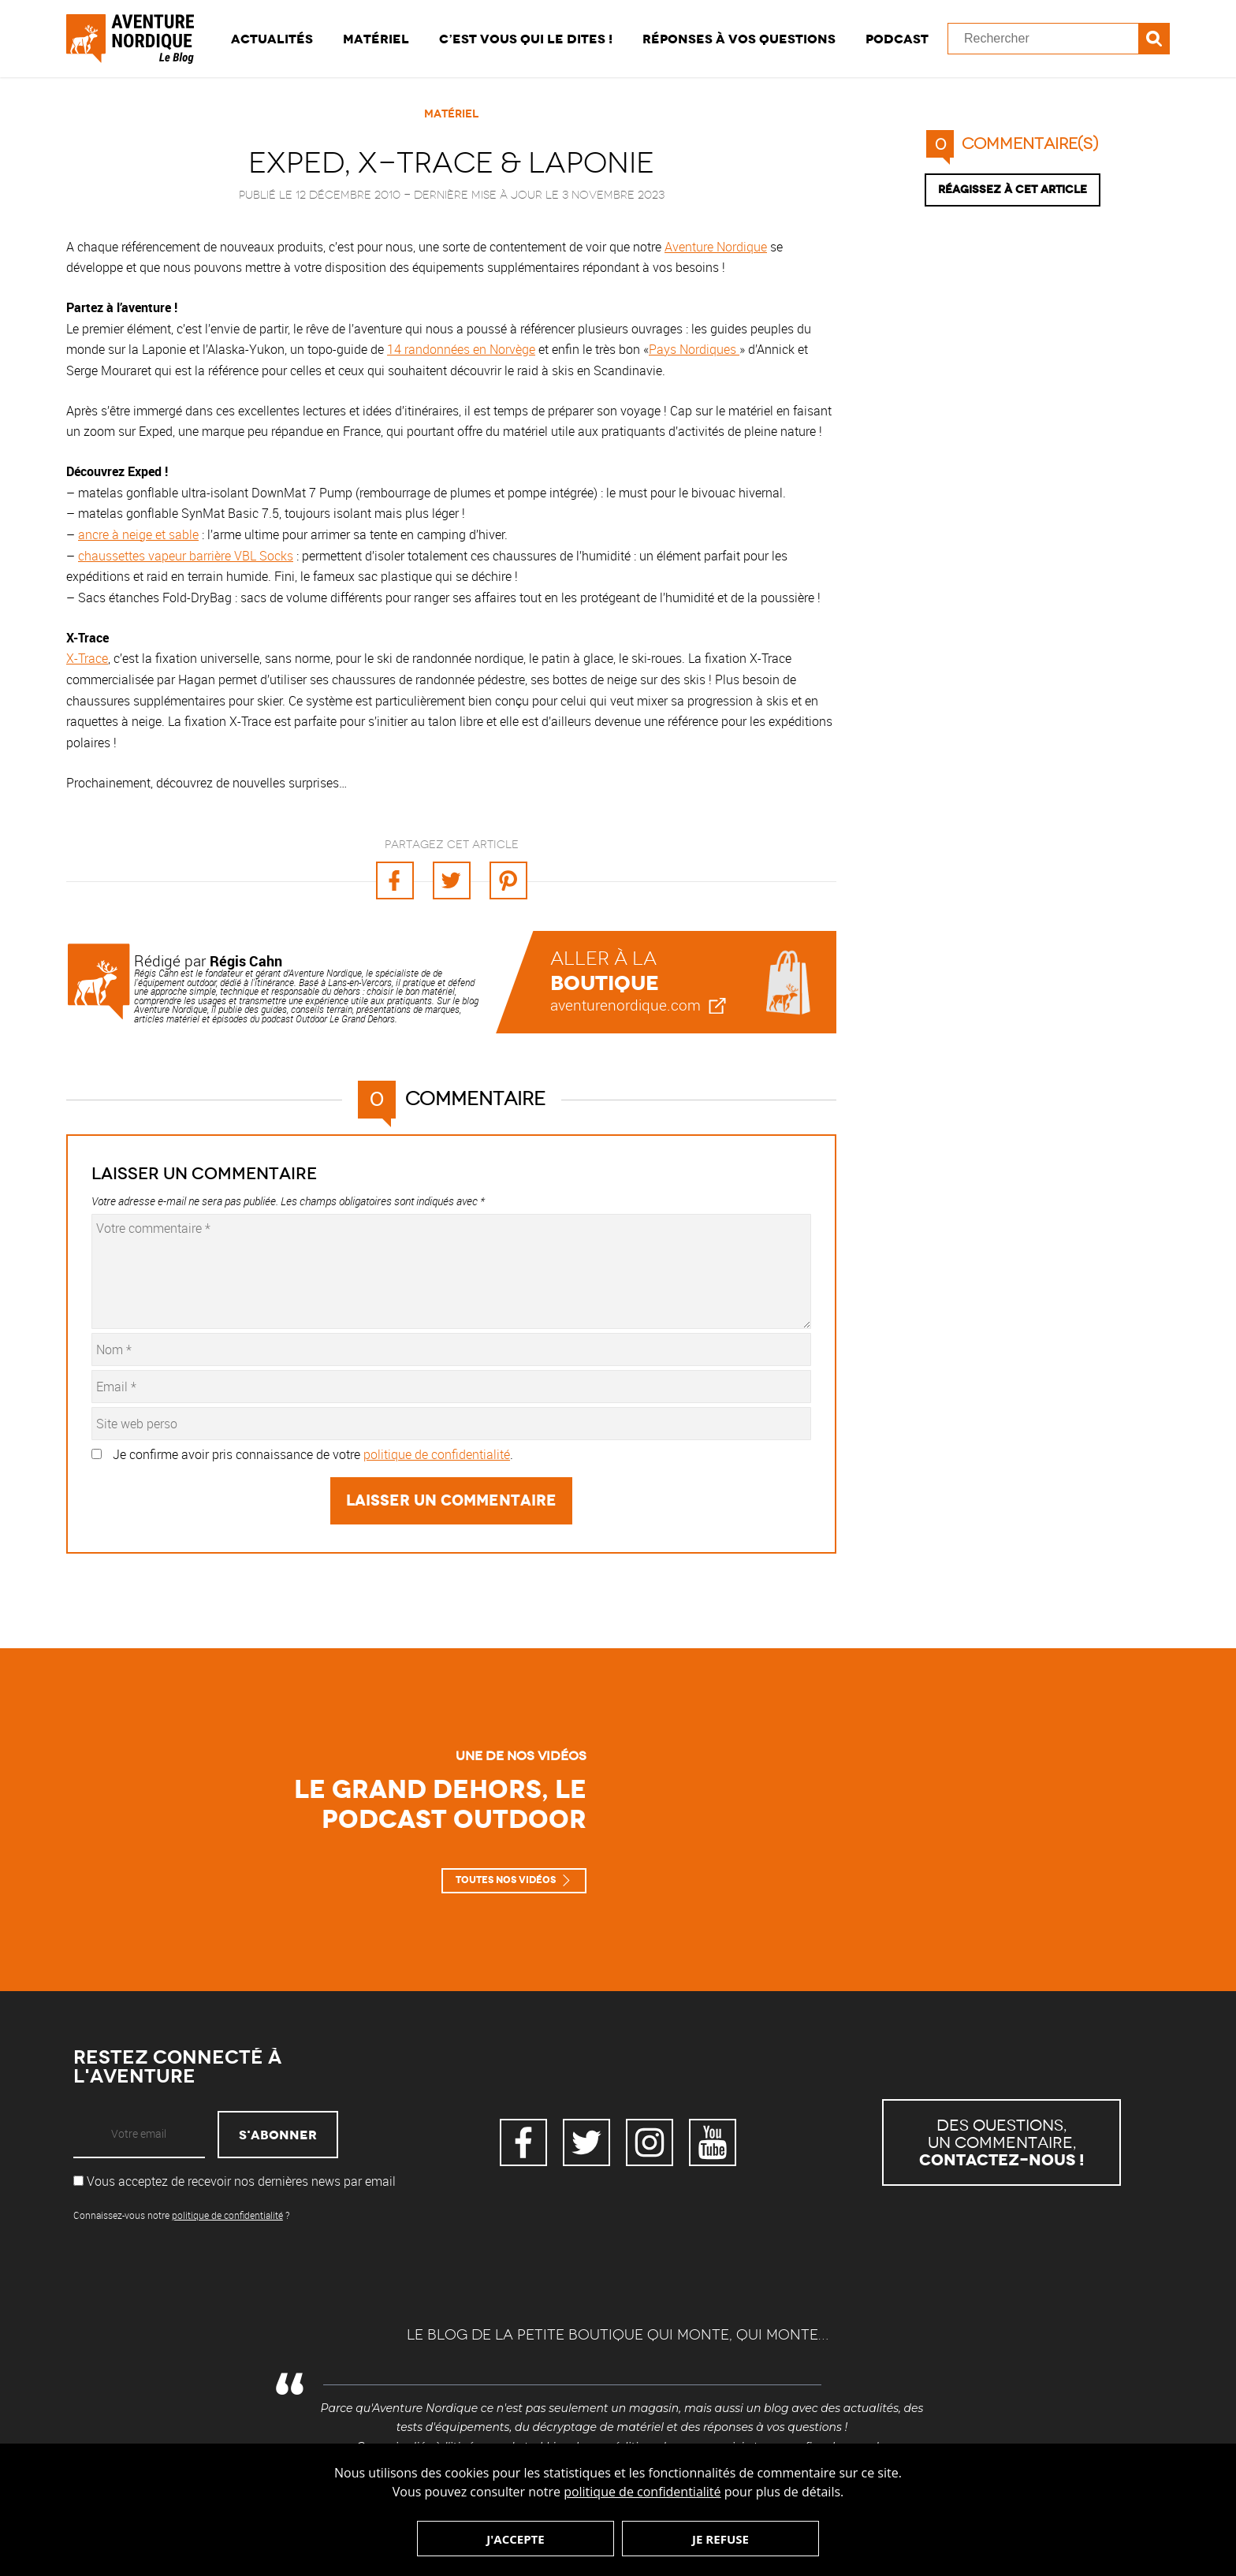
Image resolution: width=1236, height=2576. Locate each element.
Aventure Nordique (716, 246)
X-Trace (87, 658)
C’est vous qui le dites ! (525, 38)
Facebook (523, 2142)
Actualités (272, 38)
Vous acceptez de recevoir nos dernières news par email (234, 2181)
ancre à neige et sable (138, 534)
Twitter (586, 2142)
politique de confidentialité (642, 2491)
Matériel (376, 38)
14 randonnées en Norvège (461, 349)
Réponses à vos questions (739, 38)
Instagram (649, 2142)
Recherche (1154, 38)
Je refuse (720, 2539)
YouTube (712, 2142)
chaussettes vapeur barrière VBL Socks (185, 555)
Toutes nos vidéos (506, 1880)
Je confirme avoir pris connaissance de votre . (313, 1454)
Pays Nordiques (694, 349)
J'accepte (515, 2539)
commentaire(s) (1012, 144)
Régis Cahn (246, 960)
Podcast (897, 38)
